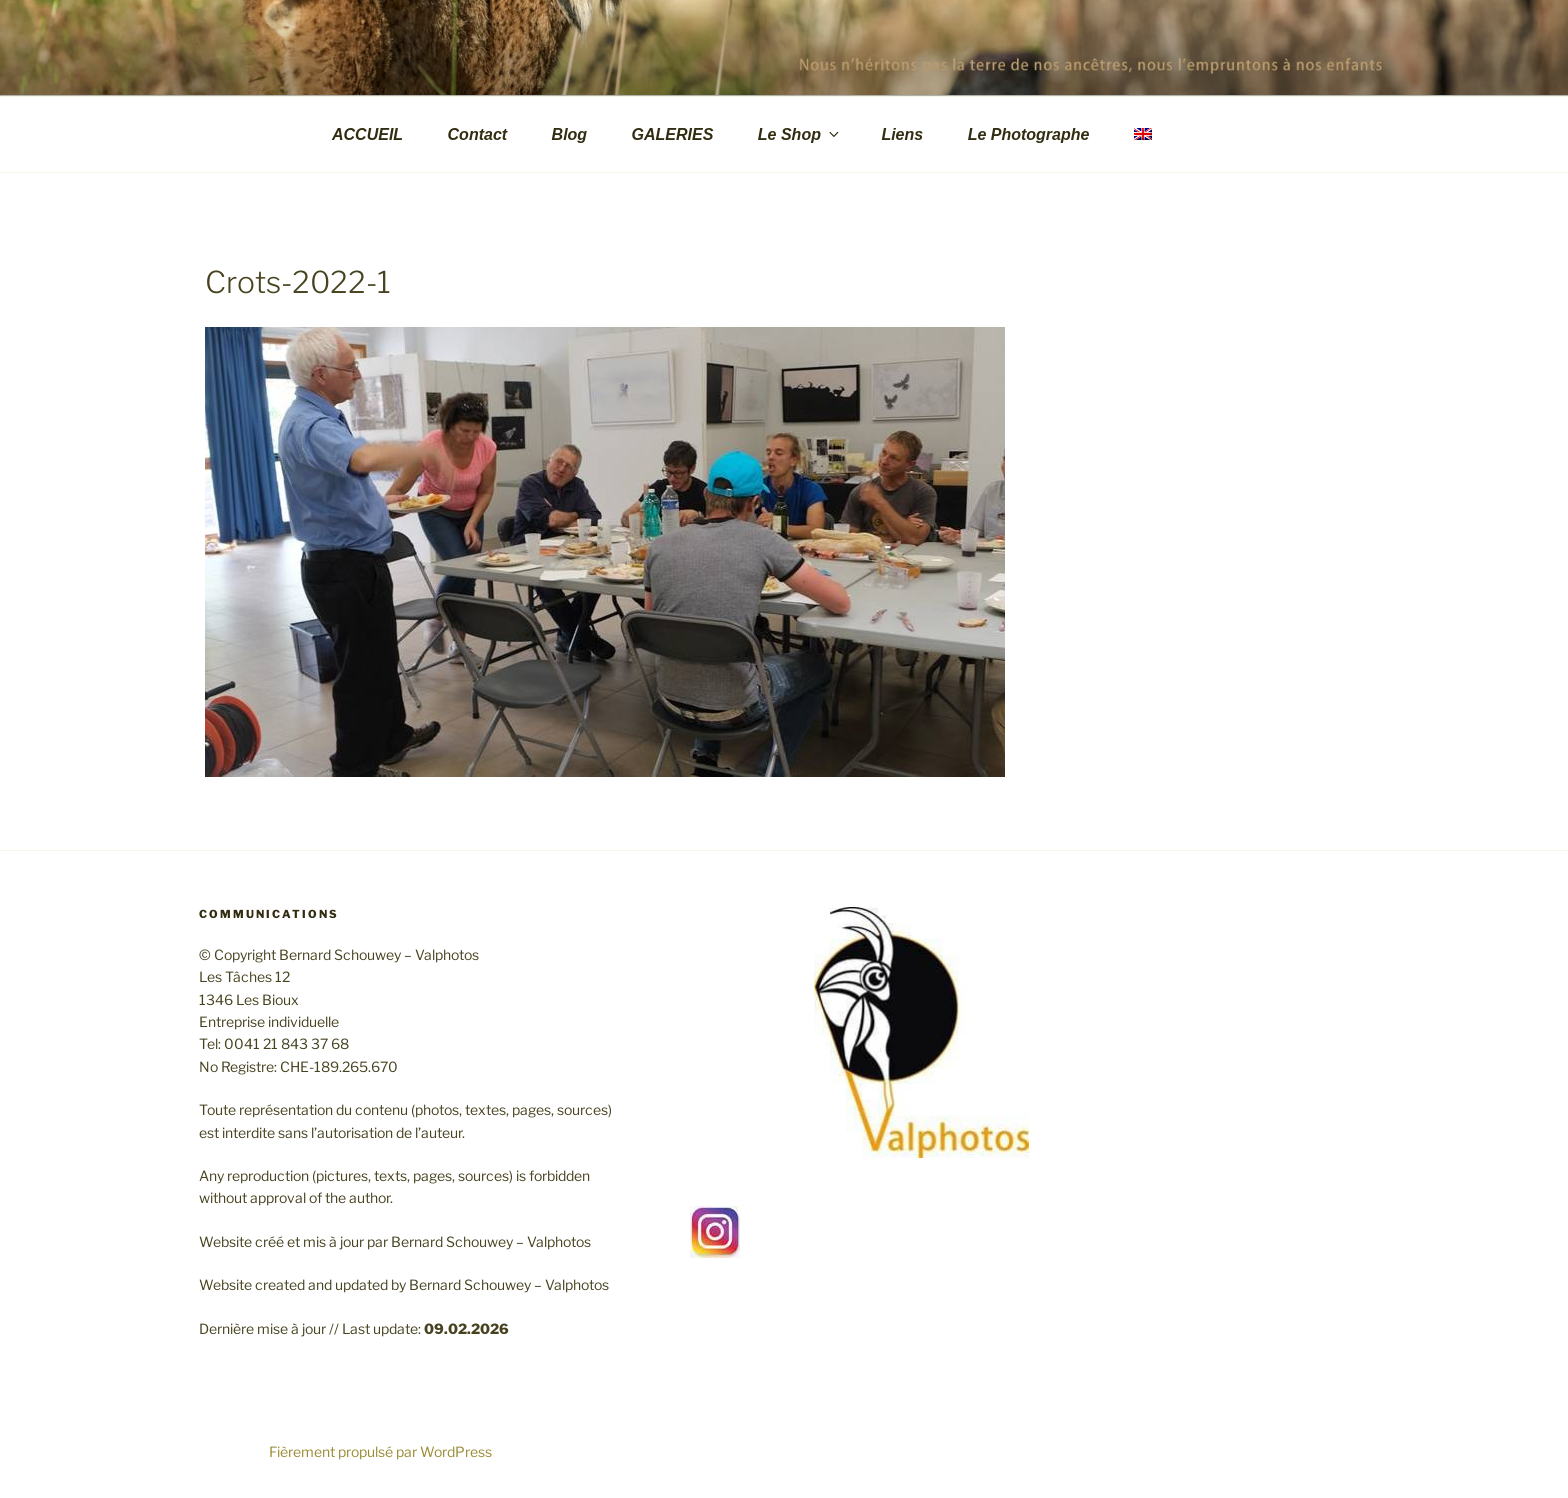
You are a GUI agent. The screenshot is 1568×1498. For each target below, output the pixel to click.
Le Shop (800, 134)
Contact (478, 134)
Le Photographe (1029, 134)
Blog (570, 134)
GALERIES (673, 134)
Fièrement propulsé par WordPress (380, 1451)
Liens (902, 134)
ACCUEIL (367, 134)
